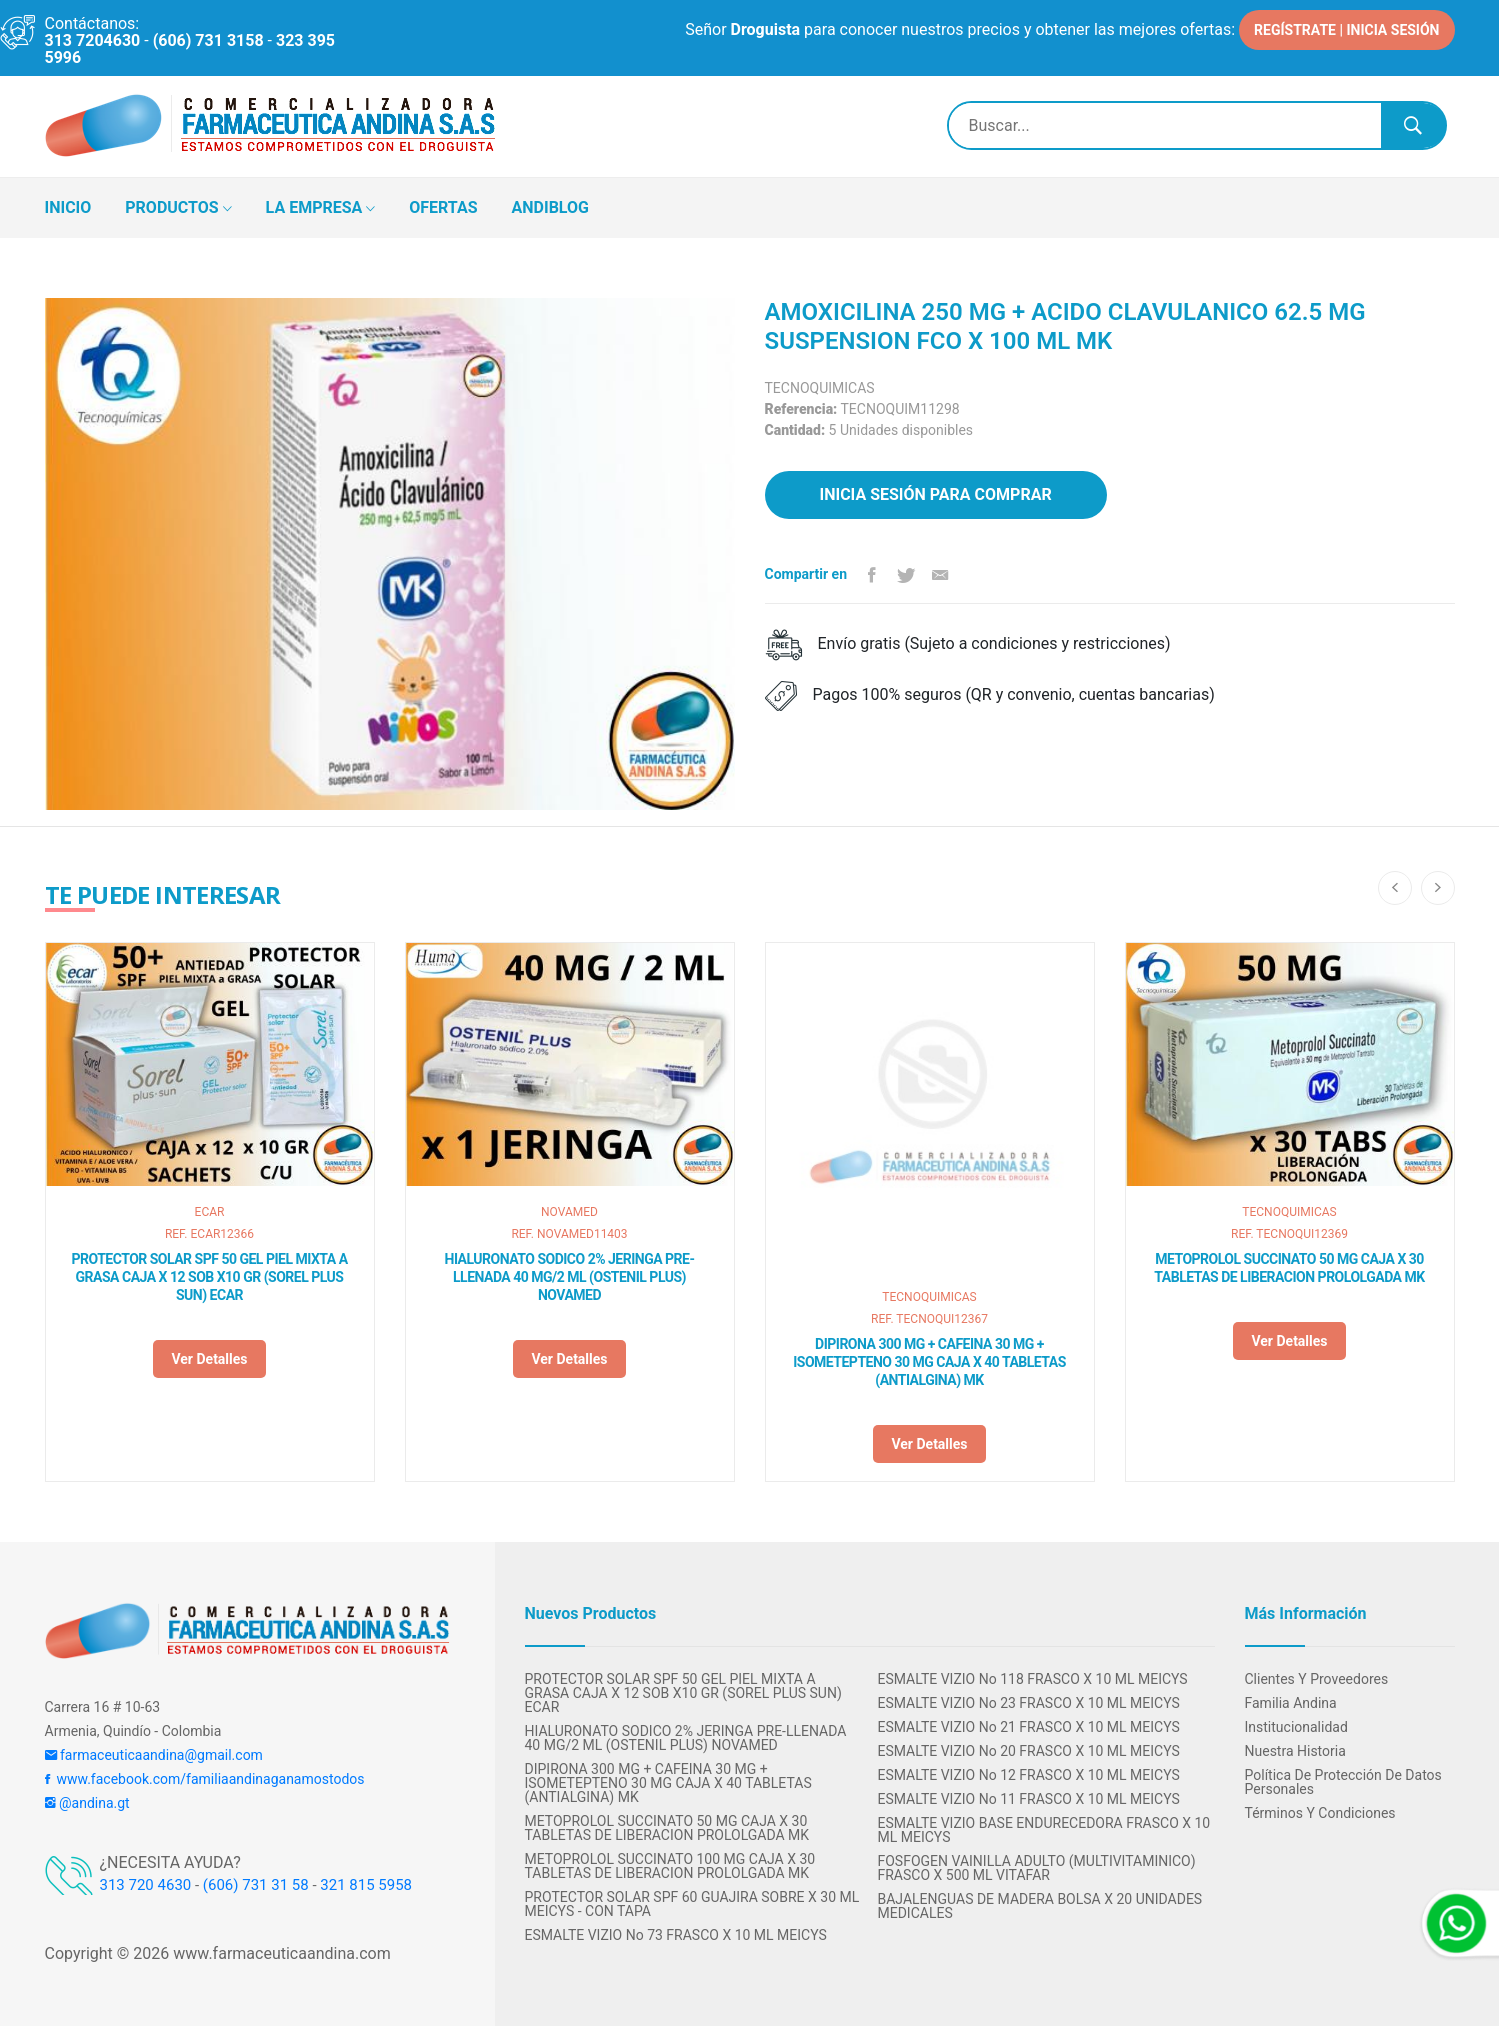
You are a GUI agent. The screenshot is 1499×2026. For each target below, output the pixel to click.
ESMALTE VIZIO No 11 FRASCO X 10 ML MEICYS (1029, 1799)
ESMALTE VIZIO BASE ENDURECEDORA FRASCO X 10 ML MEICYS (1044, 1830)
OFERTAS (443, 207)
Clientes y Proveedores (1317, 1679)
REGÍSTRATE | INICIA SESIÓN (1346, 30)
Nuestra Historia (1295, 1751)
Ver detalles (209, 1359)
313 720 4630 (146, 1885)
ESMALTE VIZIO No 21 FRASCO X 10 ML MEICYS (1029, 1727)
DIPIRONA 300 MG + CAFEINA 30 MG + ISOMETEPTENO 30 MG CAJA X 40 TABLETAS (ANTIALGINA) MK (929, 1362)
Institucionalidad (1296, 1727)
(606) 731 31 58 (256, 1885)
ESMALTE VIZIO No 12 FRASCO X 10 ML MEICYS (1029, 1775)
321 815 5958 (366, 1885)
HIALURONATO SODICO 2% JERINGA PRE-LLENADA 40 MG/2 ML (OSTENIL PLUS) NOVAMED (570, 1277)
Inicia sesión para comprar (936, 494)
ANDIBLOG (550, 207)
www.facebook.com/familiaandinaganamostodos (205, 1779)
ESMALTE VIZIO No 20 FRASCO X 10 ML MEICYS (1029, 1751)
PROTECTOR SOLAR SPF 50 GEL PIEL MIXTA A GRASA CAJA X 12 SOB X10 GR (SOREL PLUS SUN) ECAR (209, 1277)
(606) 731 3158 (208, 40)
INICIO (68, 207)
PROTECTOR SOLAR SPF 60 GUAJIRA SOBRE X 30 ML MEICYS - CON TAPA (692, 1904)
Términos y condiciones (1320, 1813)
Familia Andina (1291, 1703)
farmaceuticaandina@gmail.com (154, 1755)
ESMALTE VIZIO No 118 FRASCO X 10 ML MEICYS (1033, 1679)
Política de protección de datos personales (1343, 1782)
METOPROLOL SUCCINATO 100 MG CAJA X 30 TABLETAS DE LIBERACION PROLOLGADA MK (670, 1866)
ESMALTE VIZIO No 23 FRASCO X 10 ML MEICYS (1029, 1703)
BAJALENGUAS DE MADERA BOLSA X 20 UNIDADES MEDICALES (1040, 1906)
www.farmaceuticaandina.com (279, 1953)
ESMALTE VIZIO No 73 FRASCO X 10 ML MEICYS (676, 1935)
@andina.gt (87, 1803)
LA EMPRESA (321, 209)
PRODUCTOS (178, 209)
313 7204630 (93, 40)
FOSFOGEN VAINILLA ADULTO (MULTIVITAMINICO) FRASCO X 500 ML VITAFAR (1037, 1868)
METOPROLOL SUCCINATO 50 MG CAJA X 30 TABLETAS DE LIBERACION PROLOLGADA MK (1289, 1268)
